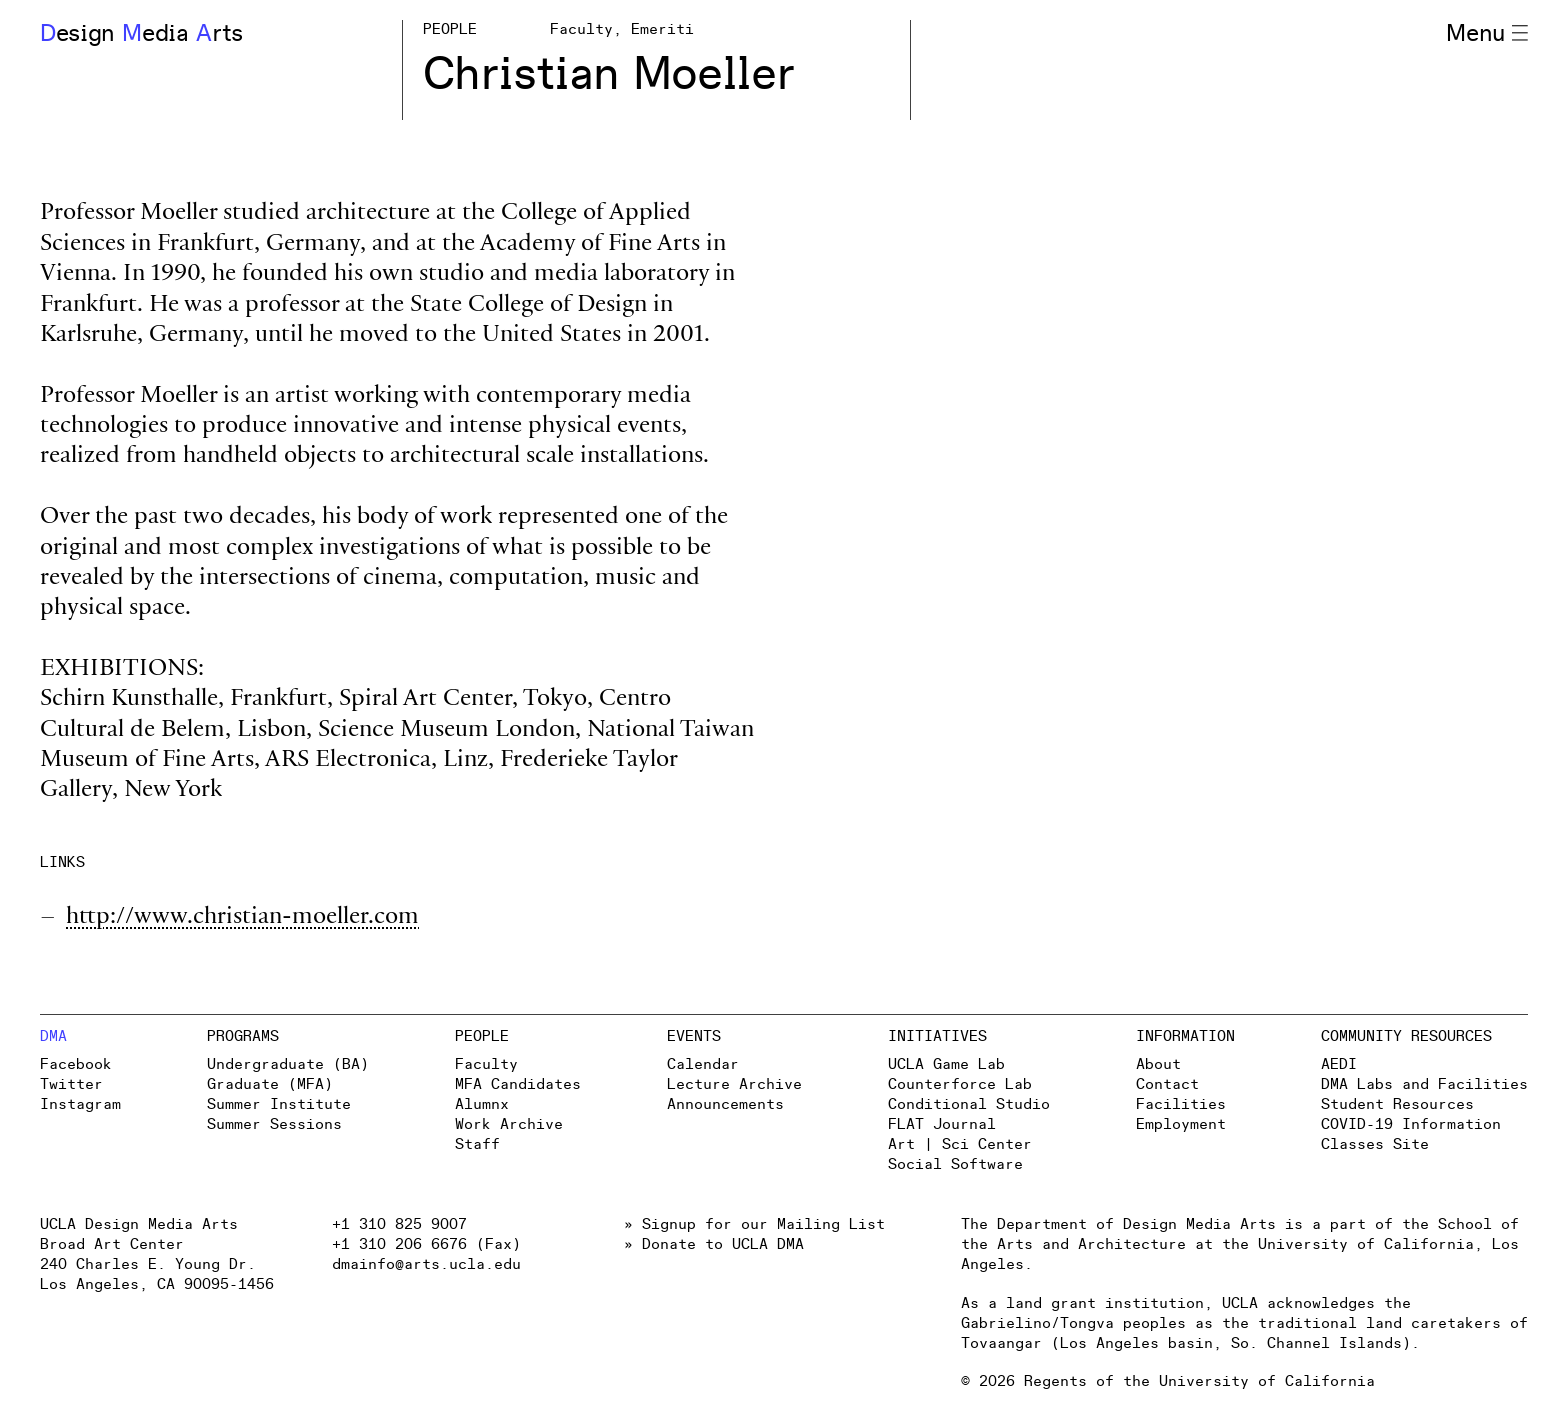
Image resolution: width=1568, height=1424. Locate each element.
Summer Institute (279, 1104)
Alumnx (482, 1104)
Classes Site (1375, 1144)
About (1158, 1064)
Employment (1181, 1124)
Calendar (703, 1064)
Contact (1167, 1084)
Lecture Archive (734, 1084)
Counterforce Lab (960, 1084)
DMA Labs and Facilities (1424, 1084)
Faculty (486, 1064)
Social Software (955, 1164)
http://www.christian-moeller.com (242, 918)
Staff (477, 1144)
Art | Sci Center (960, 1144)
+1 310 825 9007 (399, 1224)
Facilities (1181, 1104)
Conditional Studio (969, 1104)
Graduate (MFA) (270, 1084)
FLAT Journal (942, 1124)
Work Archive (509, 1124)
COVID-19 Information (1411, 1124)
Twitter (71, 1084)
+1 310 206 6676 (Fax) (426, 1244)
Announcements (725, 1104)
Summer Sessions (274, 1124)
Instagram (80, 1104)
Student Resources (1397, 1104)
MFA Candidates (518, 1084)
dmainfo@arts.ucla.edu (426, 1264)
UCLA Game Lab (946, 1064)
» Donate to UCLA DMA (714, 1244)
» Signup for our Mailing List (754, 1224)
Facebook (76, 1064)
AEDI (1339, 1064)
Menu (1487, 34)
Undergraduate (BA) (288, 1064)
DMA (53, 1036)
